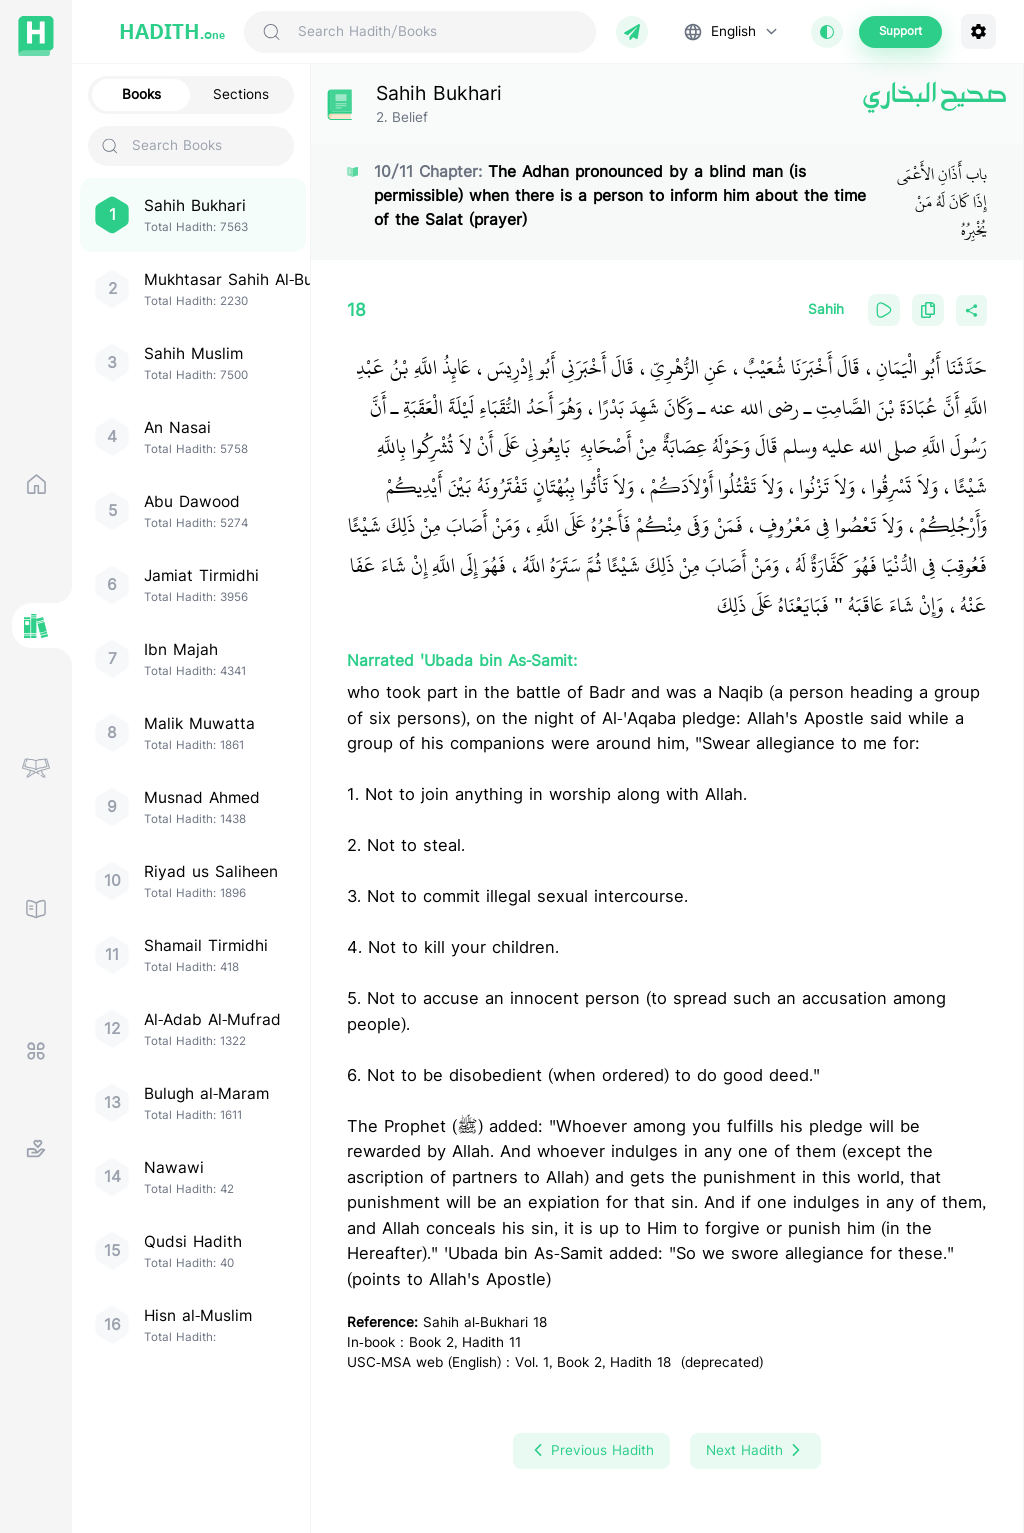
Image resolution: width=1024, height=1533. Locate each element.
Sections (241, 95)
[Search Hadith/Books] (438, 32)
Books (141, 95)
